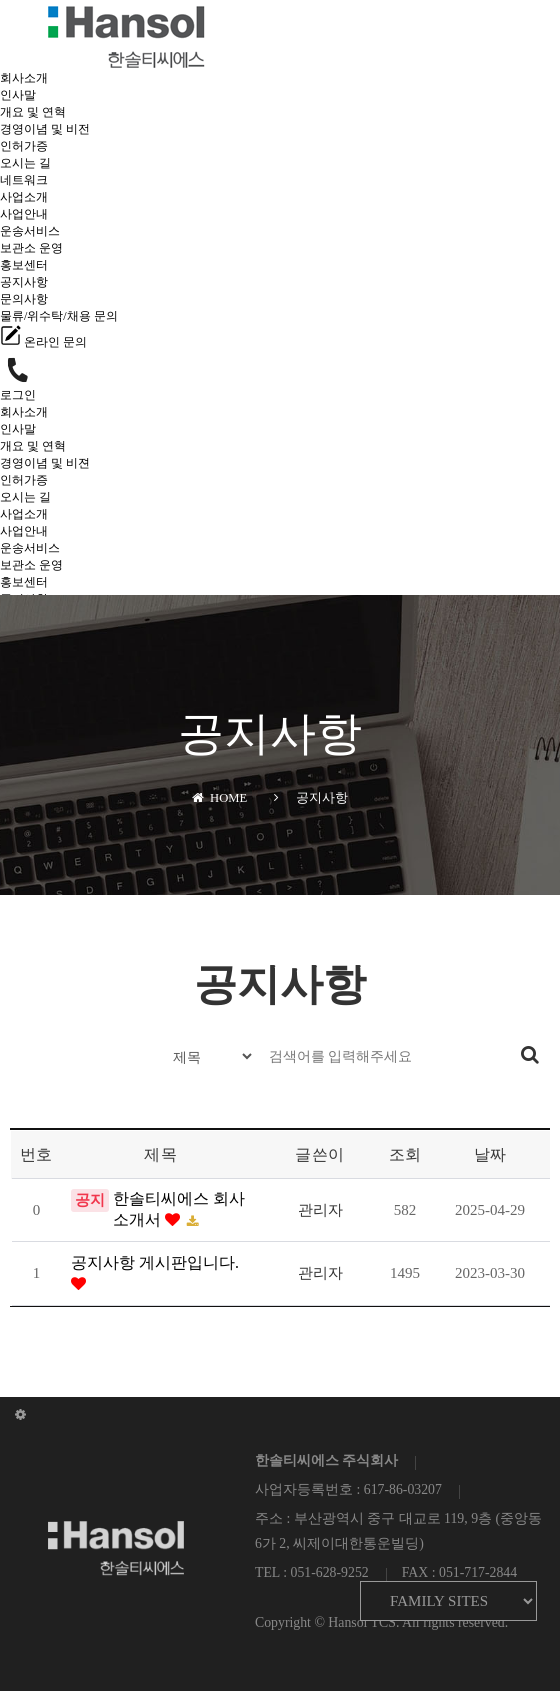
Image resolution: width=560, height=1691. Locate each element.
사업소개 (24, 197)
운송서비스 (30, 231)
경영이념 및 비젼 (45, 463)
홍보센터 (24, 265)
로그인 (18, 395)
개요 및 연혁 (33, 112)
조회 (405, 1154)
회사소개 (24, 78)
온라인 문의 (43, 342)
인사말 (18, 95)
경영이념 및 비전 (45, 129)
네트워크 (24, 180)
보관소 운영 (31, 248)
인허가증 (24, 146)
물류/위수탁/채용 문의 (59, 316)
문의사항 (24, 299)
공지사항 (24, 282)
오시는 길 (25, 163)
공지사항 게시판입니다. (155, 1262)
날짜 (490, 1154)
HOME (219, 798)
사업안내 (24, 214)
